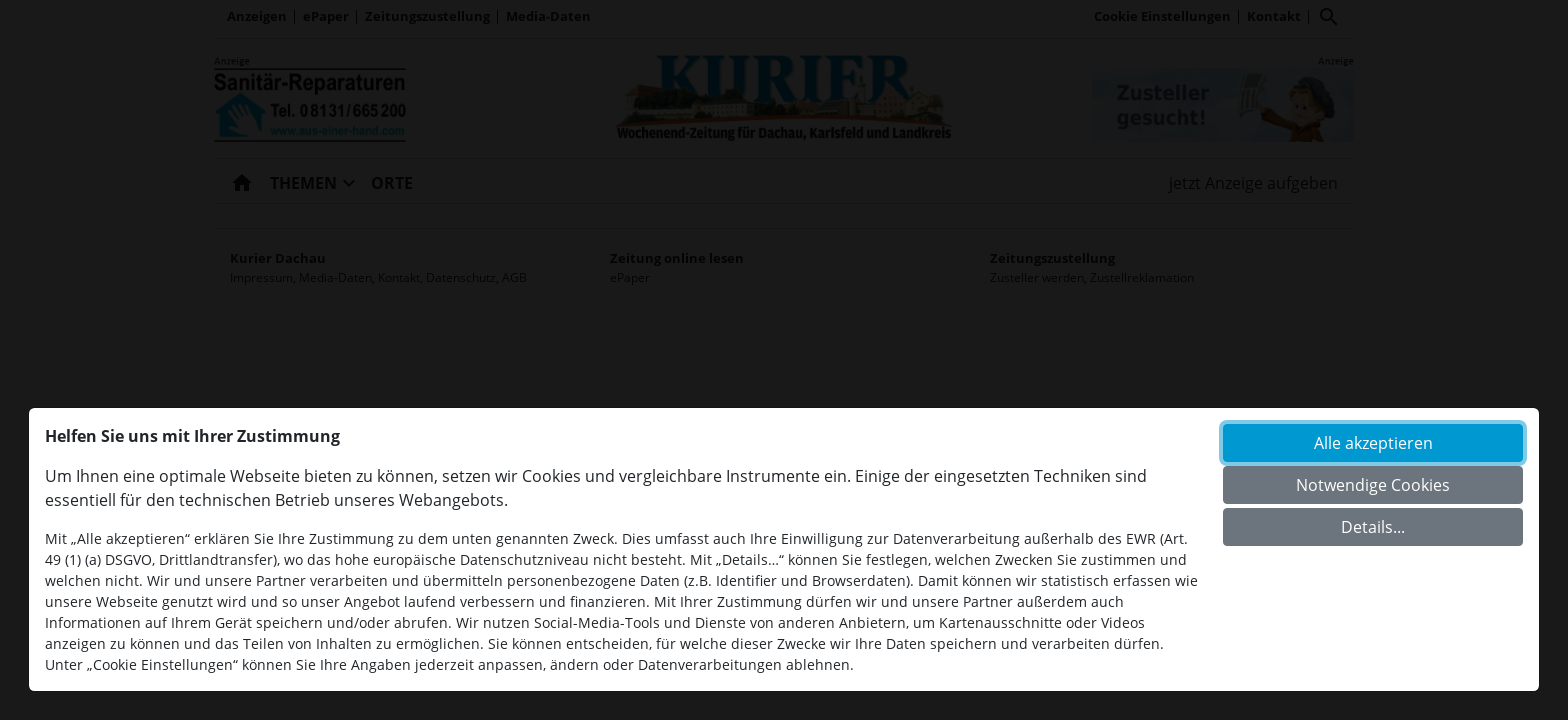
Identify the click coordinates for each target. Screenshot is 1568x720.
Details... (1373, 527)
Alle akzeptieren (1373, 443)
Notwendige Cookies (1373, 485)
